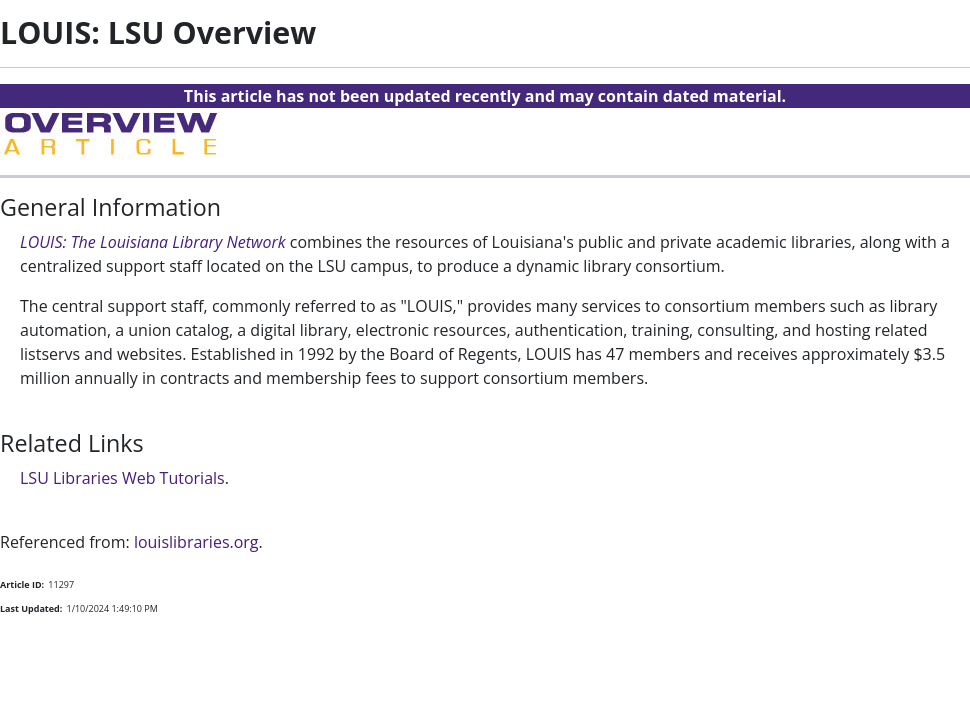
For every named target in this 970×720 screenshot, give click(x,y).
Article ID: (22, 584)
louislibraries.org (196, 542)
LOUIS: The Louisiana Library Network (153, 242)
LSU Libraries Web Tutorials (122, 478)
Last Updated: (31, 608)
